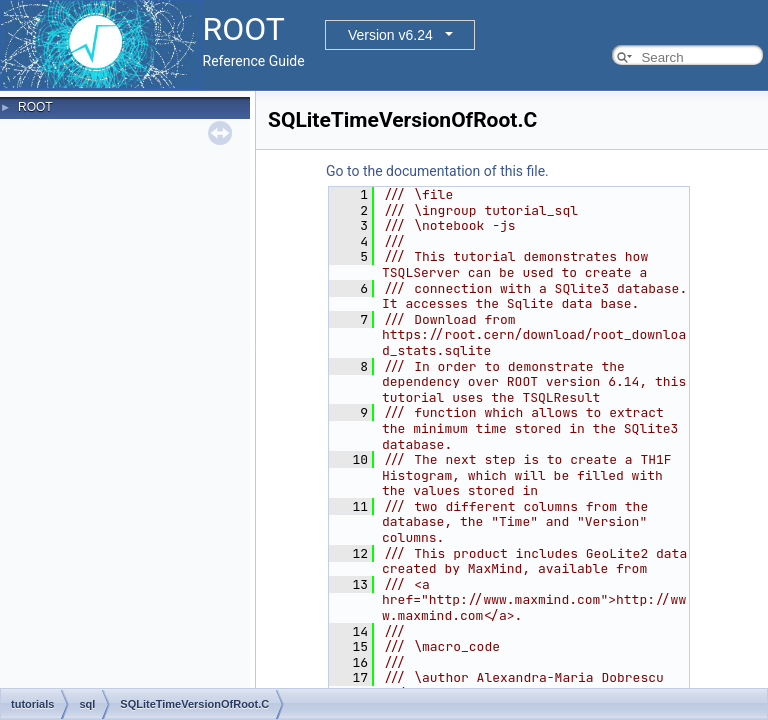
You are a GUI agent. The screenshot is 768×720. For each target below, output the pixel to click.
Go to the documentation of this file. (437, 171)
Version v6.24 (390, 35)
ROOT (35, 107)
